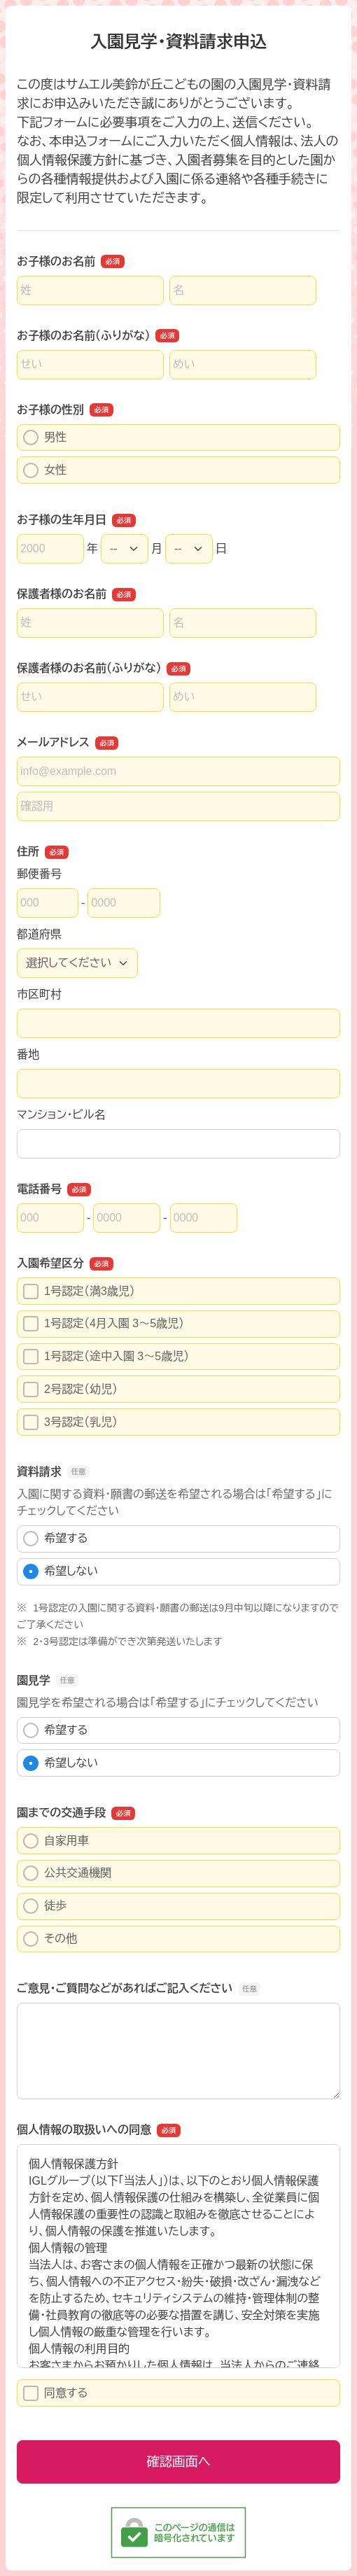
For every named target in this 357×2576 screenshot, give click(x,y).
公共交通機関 (67, 1873)
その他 (50, 1939)
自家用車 (56, 1841)
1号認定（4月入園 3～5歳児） (103, 1323)
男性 (44, 437)
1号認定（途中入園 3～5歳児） (106, 1356)
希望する (55, 1538)
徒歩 (44, 1906)
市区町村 (39, 994)
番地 (28, 1054)
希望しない (60, 1571)
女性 (44, 470)
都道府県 (39, 934)
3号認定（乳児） (70, 1422)
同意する (55, 2393)
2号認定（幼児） (70, 1389)
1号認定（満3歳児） (79, 1291)
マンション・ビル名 (61, 1115)
